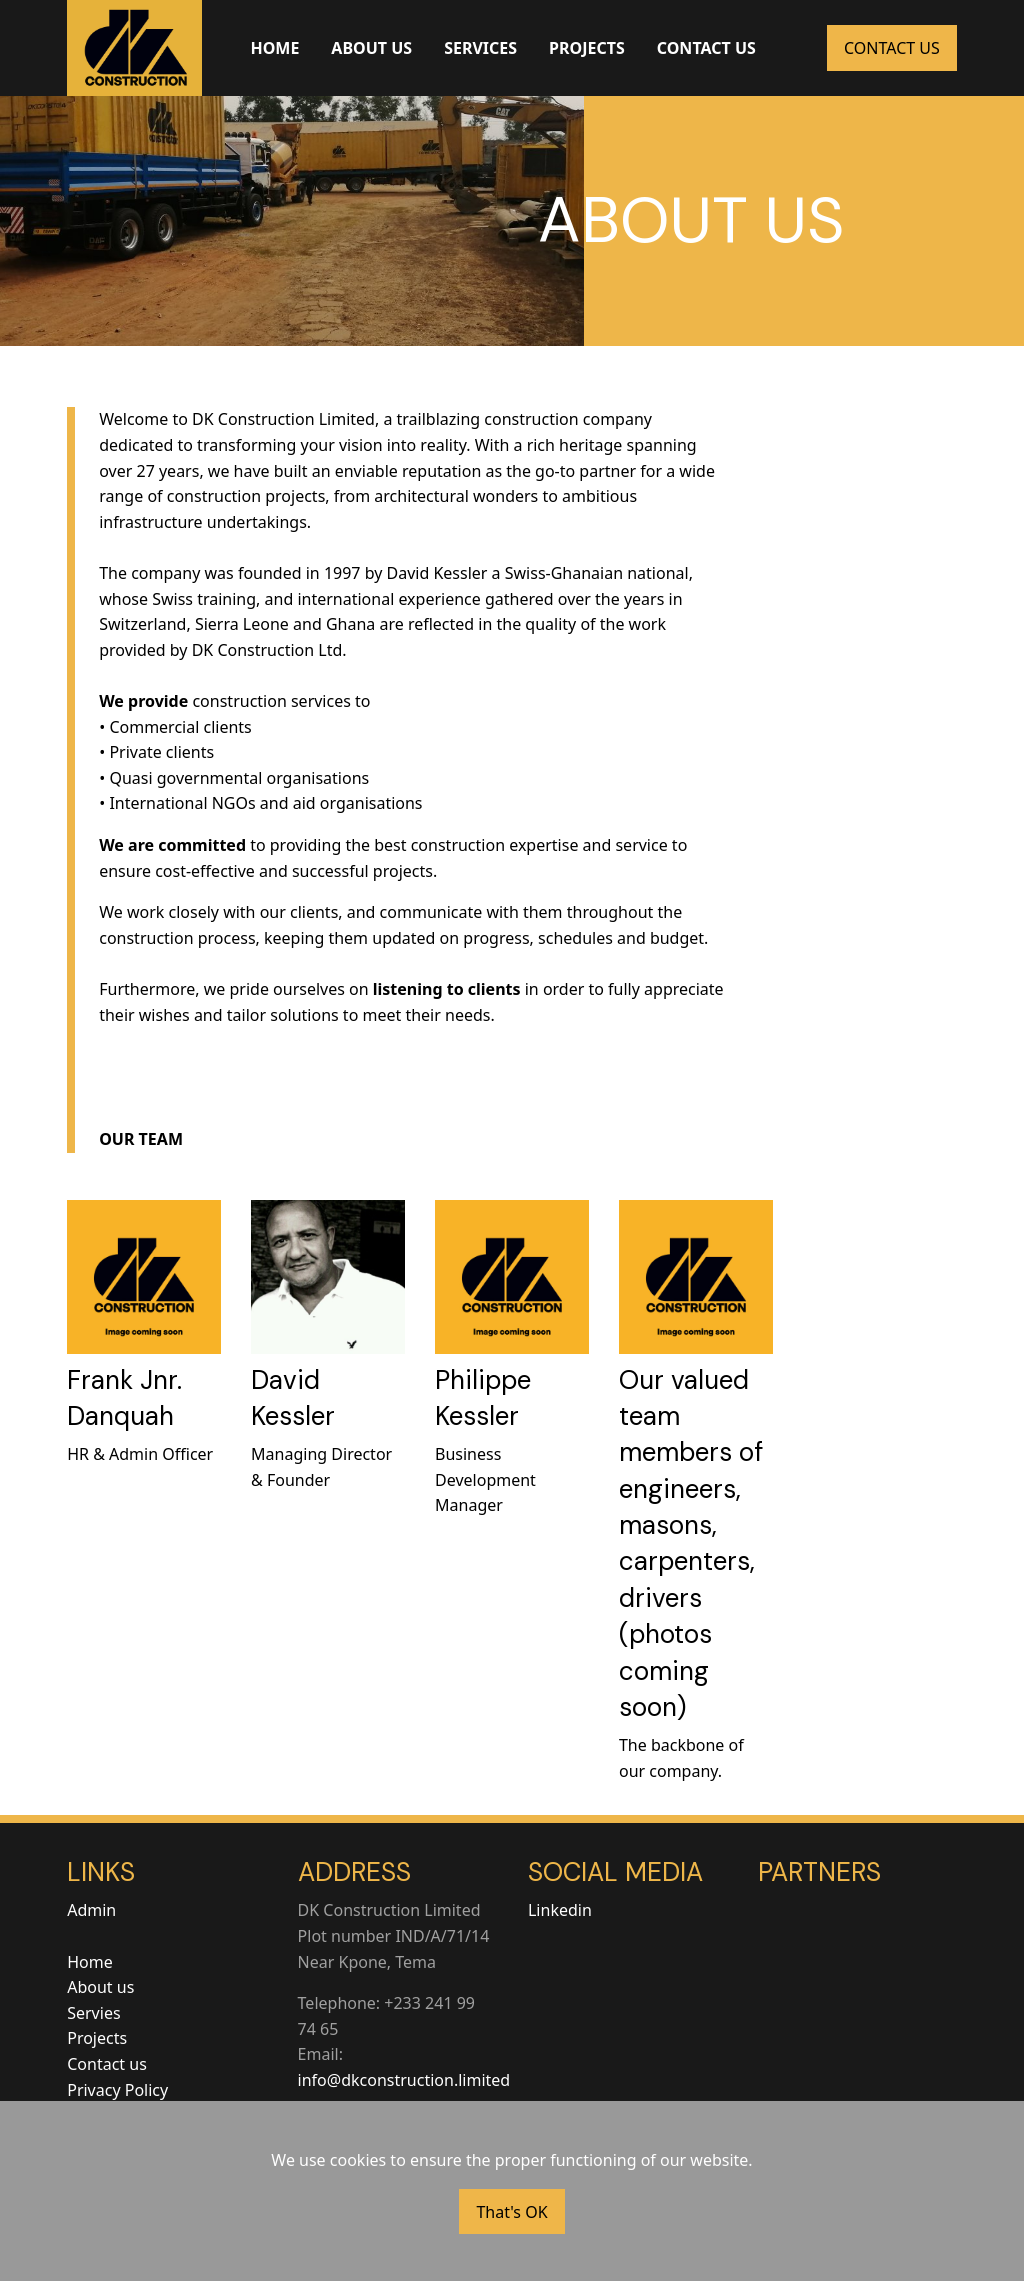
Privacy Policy (117, 2090)
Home (90, 1962)
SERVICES (480, 48)
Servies (93, 2013)
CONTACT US (706, 48)
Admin (91, 1910)
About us (100, 1987)
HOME (274, 48)
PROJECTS (587, 48)
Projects (97, 2038)
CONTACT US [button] (892, 48)
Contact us (107, 2064)
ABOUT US (371, 48)
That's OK (511, 2212)
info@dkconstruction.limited (404, 2080)
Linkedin (560, 1910)
